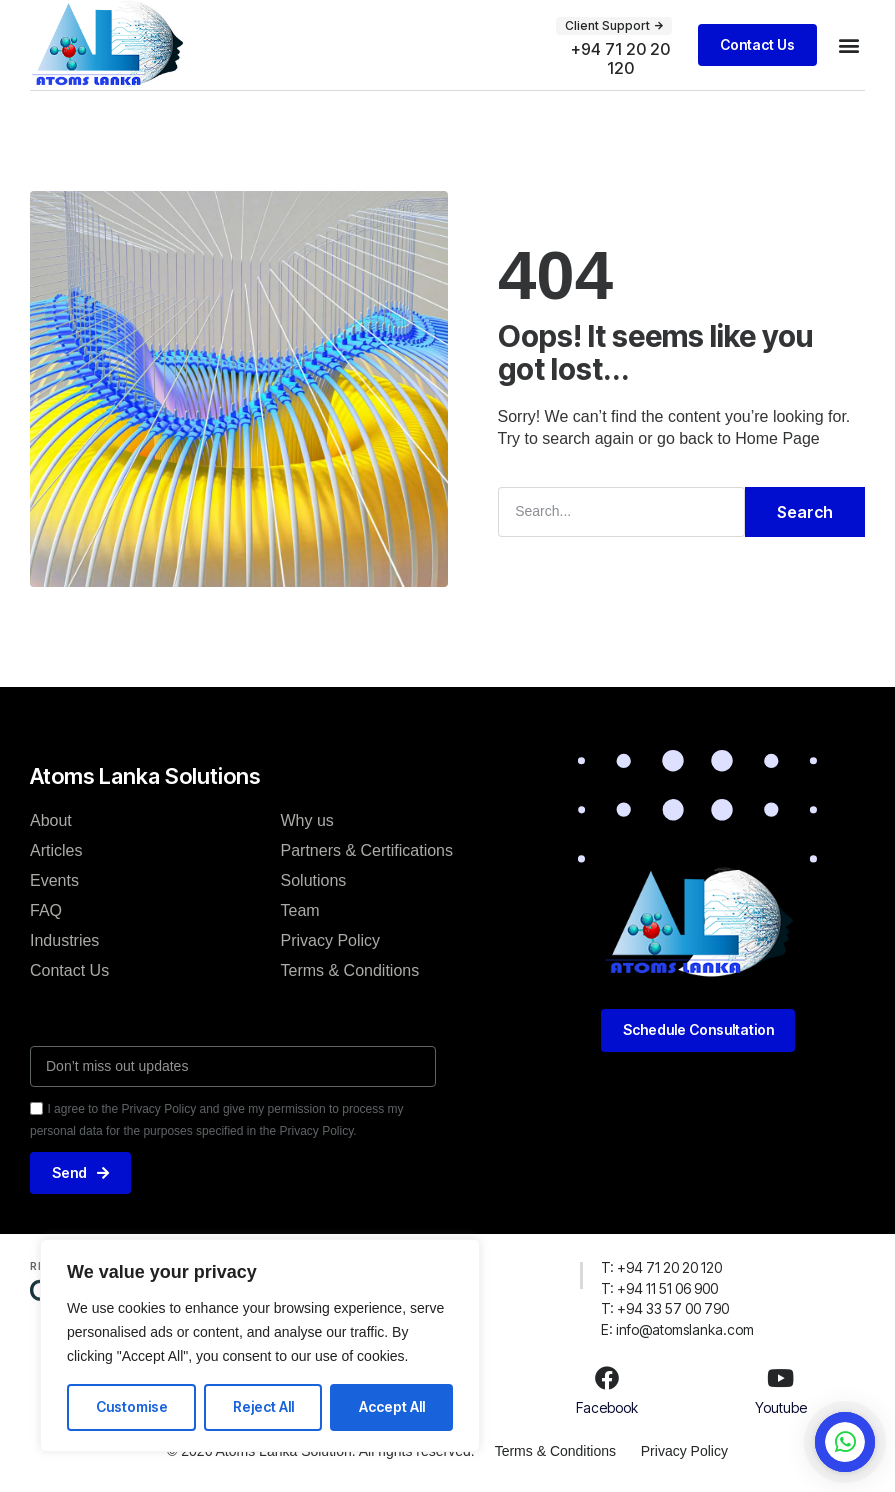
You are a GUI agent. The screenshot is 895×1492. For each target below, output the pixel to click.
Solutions (314, 879)
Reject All (263, 1406)
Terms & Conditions (350, 969)
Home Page (777, 438)
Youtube (781, 1407)
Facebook (607, 1407)
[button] (614, 26)
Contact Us (69, 969)
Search (805, 512)
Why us (307, 819)
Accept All (392, 1406)
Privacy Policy (331, 939)
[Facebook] (607, 1378)
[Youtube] (781, 1378)
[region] (260, 1345)
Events (54, 879)
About (51, 819)
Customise (132, 1406)
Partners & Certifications (367, 849)
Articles (56, 849)
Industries (64, 939)
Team (300, 909)
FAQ (46, 909)
